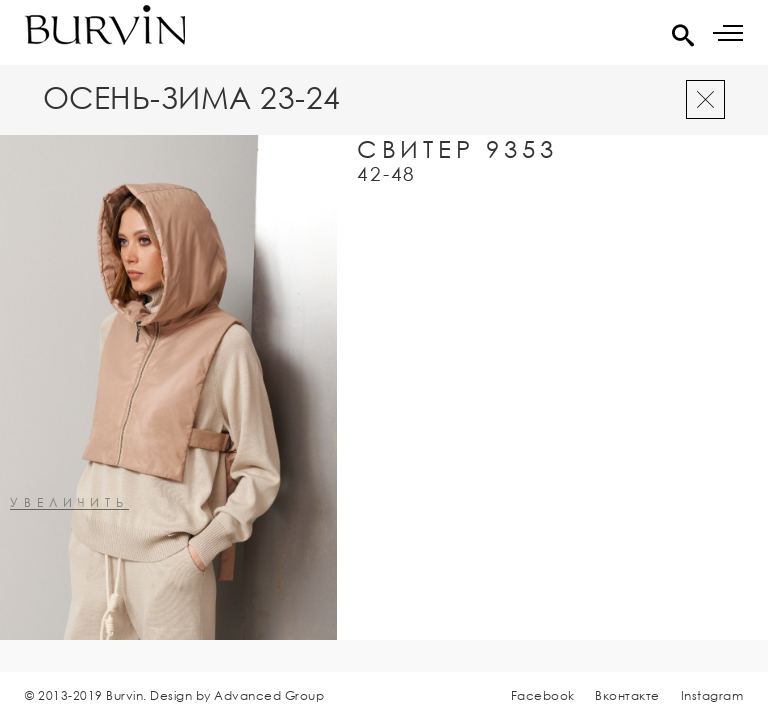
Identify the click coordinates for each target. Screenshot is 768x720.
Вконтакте (627, 695)
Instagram (712, 695)
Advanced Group (269, 695)
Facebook (543, 695)
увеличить (69, 503)
